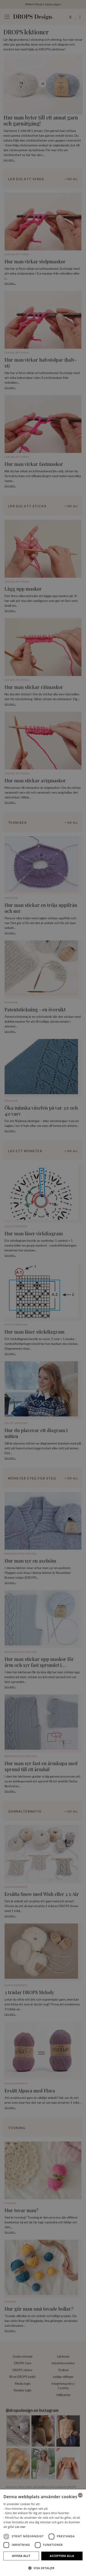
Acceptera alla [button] (62, 2556)
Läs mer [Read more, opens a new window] (20, 2527)
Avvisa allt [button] (21, 2556)
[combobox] (80, 2495)
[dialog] (43, 2532)
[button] (43, 2568)
